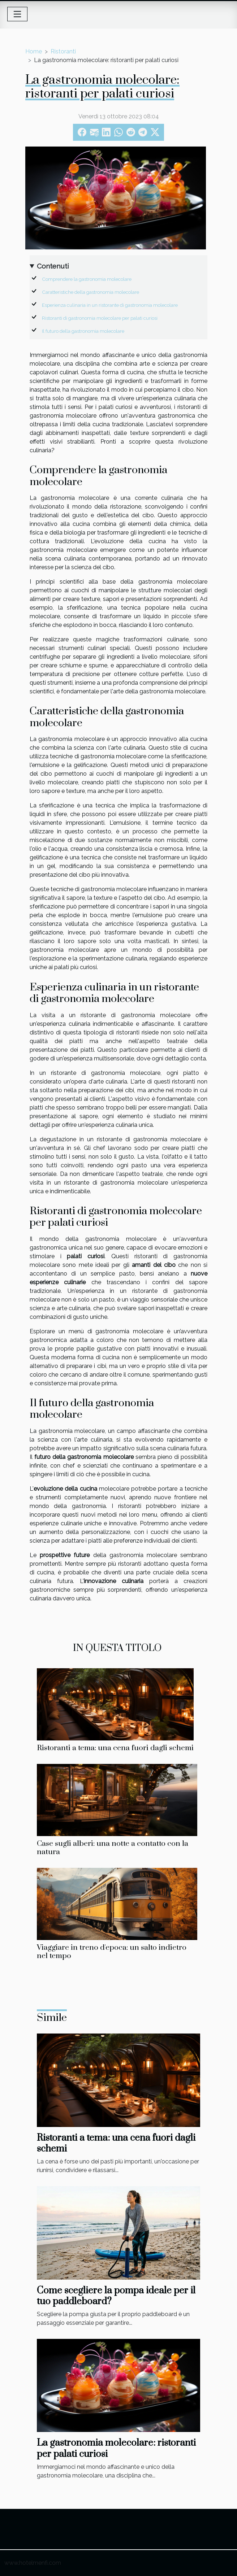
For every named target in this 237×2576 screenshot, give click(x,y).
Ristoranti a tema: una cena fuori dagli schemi (115, 1748)
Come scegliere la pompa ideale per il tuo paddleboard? (116, 2296)
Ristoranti (63, 51)
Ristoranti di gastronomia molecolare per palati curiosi (100, 318)
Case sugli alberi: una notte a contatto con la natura (112, 1848)
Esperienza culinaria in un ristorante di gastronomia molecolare (110, 305)
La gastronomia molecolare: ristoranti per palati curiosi (116, 2448)
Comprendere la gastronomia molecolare (87, 279)
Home (33, 51)
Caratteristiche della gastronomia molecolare (90, 292)
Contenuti (53, 266)
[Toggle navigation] (17, 14)
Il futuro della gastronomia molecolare (83, 331)
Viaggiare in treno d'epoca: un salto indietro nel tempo (111, 1952)
